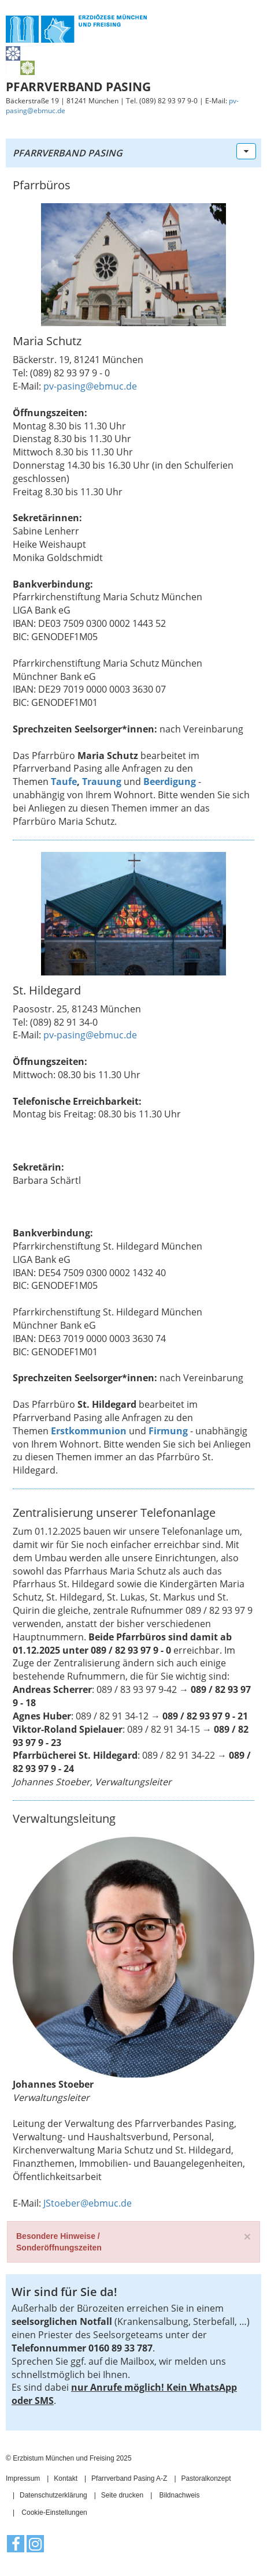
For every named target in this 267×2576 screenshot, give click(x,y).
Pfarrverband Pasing (68, 153)
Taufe (64, 781)
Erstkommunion (89, 1431)
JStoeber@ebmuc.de (87, 2203)
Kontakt (65, 2478)
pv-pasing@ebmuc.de (90, 386)
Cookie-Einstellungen (54, 2512)
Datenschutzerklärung (53, 2495)
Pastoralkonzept (206, 2478)
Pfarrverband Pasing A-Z (129, 2478)
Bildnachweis (179, 2495)
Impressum (23, 2478)
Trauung (101, 781)
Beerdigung (169, 781)
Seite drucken (122, 2495)
